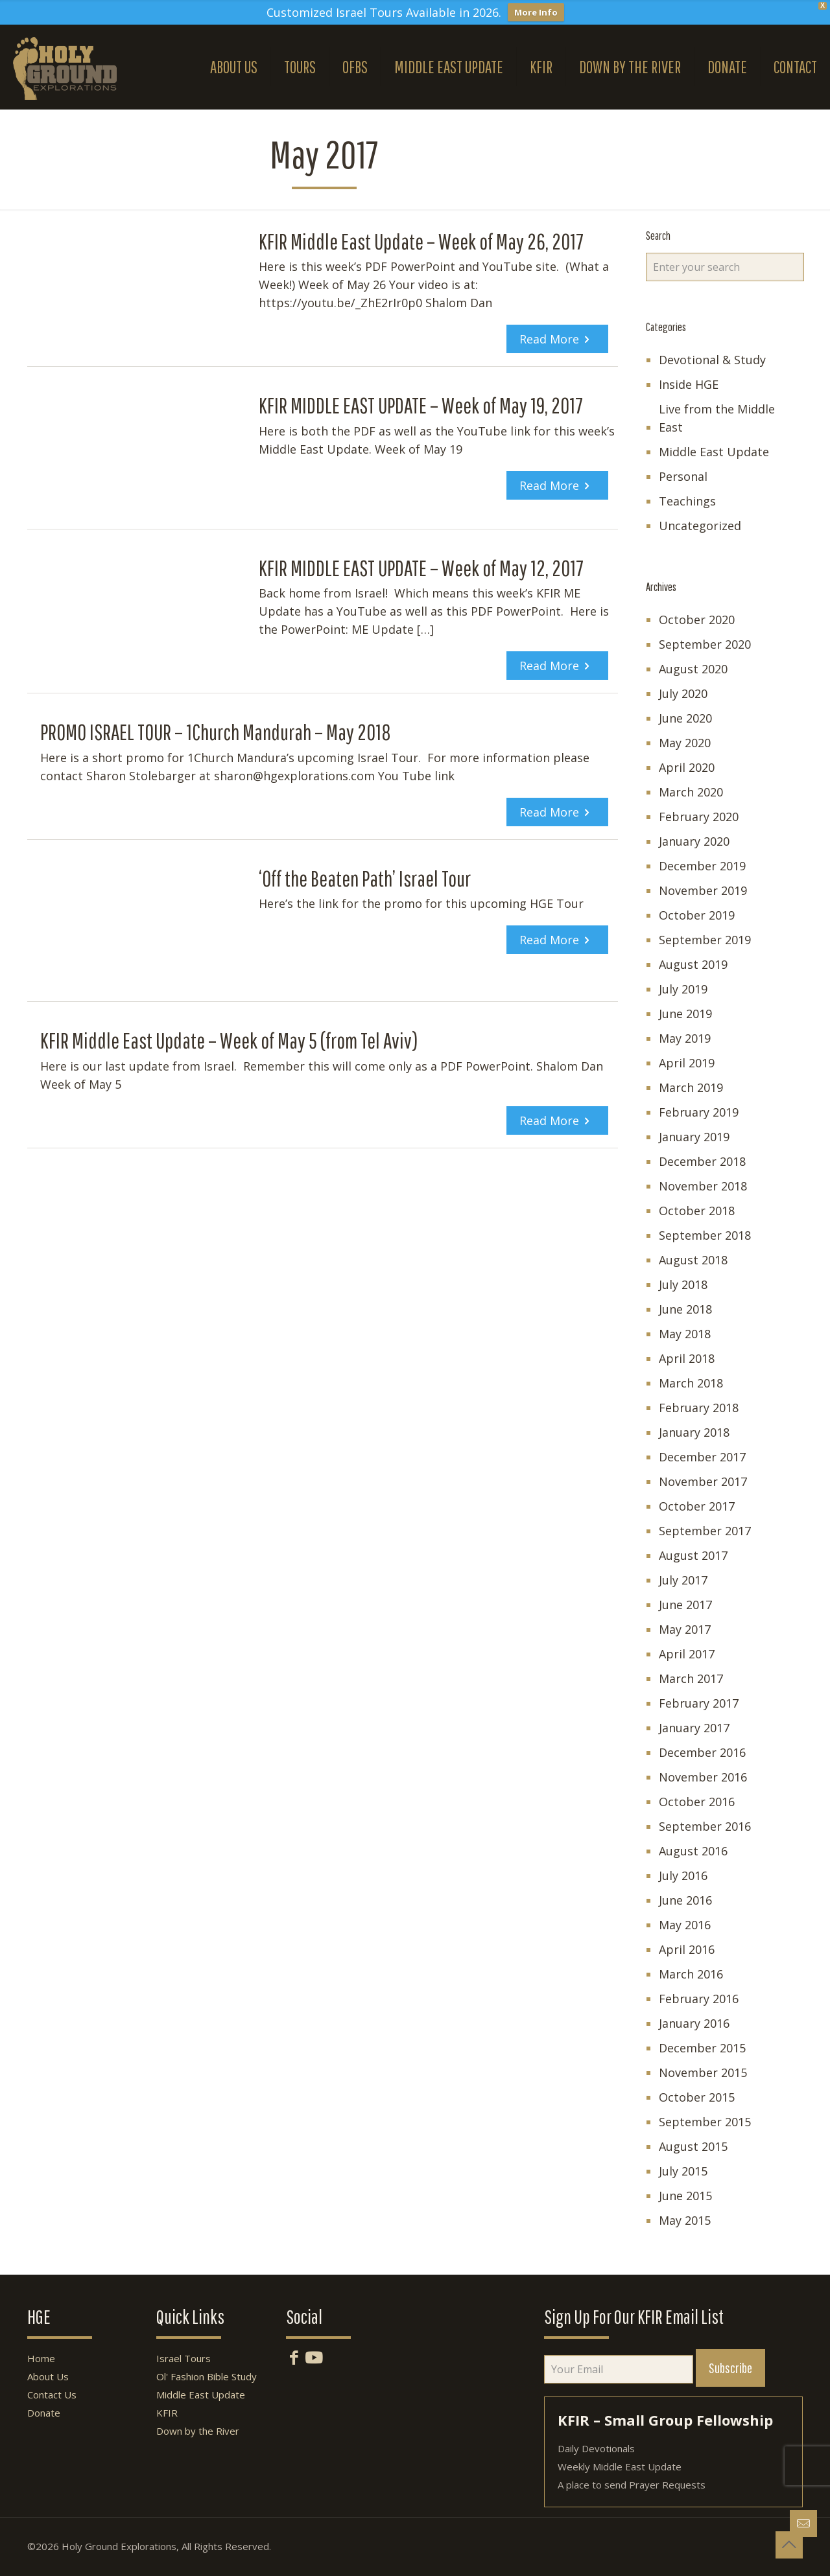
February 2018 (699, 1407)
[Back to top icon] (789, 2545)
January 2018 (694, 1432)
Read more (549, 339)
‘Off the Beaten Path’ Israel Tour (365, 878)
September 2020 (705, 644)
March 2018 (691, 1383)
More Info (536, 12)
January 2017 (694, 1727)
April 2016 (687, 1949)
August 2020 (693, 669)
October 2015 (697, 2097)
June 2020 (685, 718)
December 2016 (702, 1752)
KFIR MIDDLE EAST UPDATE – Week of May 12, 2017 (421, 568)
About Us (48, 2376)
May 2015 (685, 2220)
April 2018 (687, 1358)
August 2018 (693, 1260)
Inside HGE (688, 384)
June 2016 (685, 1900)
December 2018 (702, 1161)
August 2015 (693, 2146)
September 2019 (705, 939)
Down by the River (197, 2430)
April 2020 (687, 767)
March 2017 (691, 1678)
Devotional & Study (712, 359)
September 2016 (705, 1826)
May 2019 (685, 1038)
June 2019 (685, 1013)
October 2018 (697, 1210)
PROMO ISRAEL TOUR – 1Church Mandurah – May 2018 (215, 732)
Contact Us (52, 2394)
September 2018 (705, 1235)
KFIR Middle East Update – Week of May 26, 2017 (421, 241)
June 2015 (685, 2195)
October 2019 (697, 915)
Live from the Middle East (717, 418)
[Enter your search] (725, 267)
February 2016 (699, 1998)
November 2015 (703, 2072)
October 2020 (697, 619)
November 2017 (703, 1481)
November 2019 (703, 890)
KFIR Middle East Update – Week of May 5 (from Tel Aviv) (229, 1040)
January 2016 (694, 2023)
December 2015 (702, 2048)
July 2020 (683, 693)
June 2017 (685, 1604)
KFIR (167, 2412)
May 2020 (685, 742)
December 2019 (702, 866)
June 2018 (685, 1309)
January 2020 (694, 841)
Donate (43, 2412)
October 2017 (697, 1506)
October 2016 (697, 1801)
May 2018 (685, 1333)
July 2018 (683, 1284)
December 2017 (702, 1457)
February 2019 (699, 1112)
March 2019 (691, 1087)
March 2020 (691, 792)
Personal (683, 476)
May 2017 (685, 1629)
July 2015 (683, 2171)
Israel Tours (183, 2358)
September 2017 (705, 1530)
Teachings (687, 501)
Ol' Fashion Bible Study (206, 2376)
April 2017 (687, 1654)
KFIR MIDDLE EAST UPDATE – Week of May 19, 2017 (421, 405)
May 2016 (685, 1924)
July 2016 (683, 1875)
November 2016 (703, 1777)
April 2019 (687, 1063)
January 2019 (694, 1136)
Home (41, 2358)
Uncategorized (700, 525)
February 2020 (699, 816)
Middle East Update (714, 451)
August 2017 (693, 1555)
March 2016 (691, 1974)
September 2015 (705, 2121)
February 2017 (699, 1703)
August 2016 (693, 1851)
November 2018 (703, 1186)
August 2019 (693, 964)
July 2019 (683, 989)
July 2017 (683, 1580)
